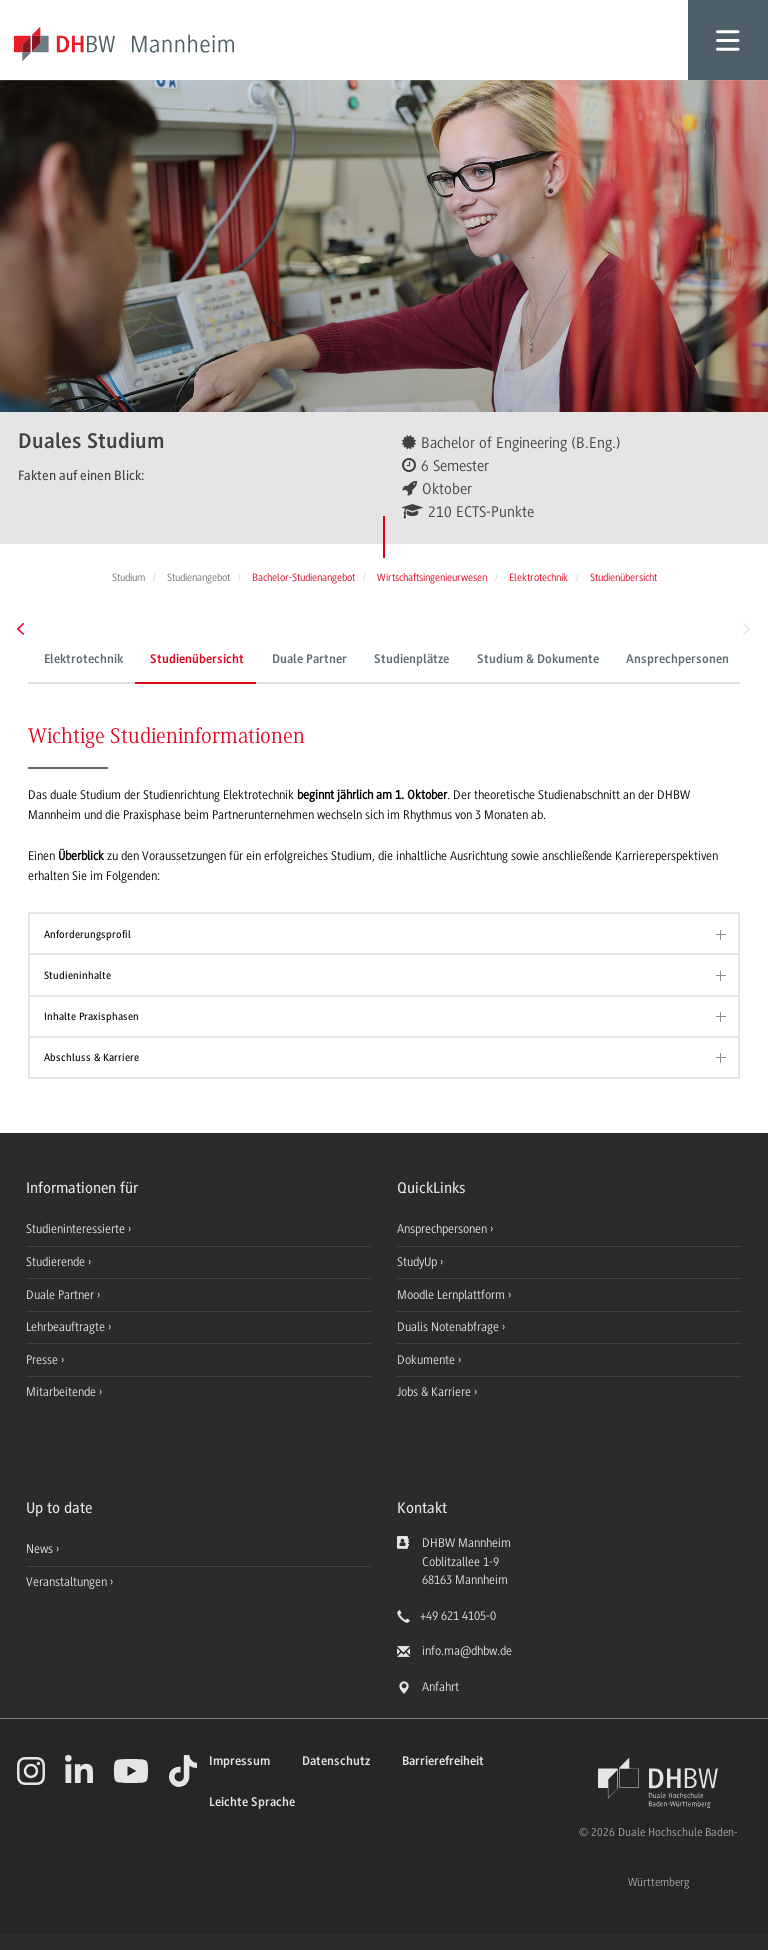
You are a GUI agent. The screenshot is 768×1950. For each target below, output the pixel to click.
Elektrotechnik (83, 660)
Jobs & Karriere (435, 1392)
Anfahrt (440, 1687)
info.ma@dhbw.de (467, 1651)
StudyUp (418, 1262)
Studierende (57, 1262)
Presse (43, 1360)
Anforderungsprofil (87, 934)
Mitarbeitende (62, 1392)
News (39, 1549)
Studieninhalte (77, 975)
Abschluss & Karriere (91, 1057)
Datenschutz (336, 1761)
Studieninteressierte (77, 1229)
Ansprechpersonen (677, 660)
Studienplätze (411, 660)
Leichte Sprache (252, 1802)
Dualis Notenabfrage (449, 1327)
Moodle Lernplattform (452, 1295)
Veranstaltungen (66, 1582)
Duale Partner (309, 660)
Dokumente (427, 1360)
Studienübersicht (197, 660)
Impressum (239, 1761)
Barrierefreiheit (443, 1761)
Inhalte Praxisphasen (91, 1016)
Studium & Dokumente (538, 660)
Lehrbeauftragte (67, 1327)
